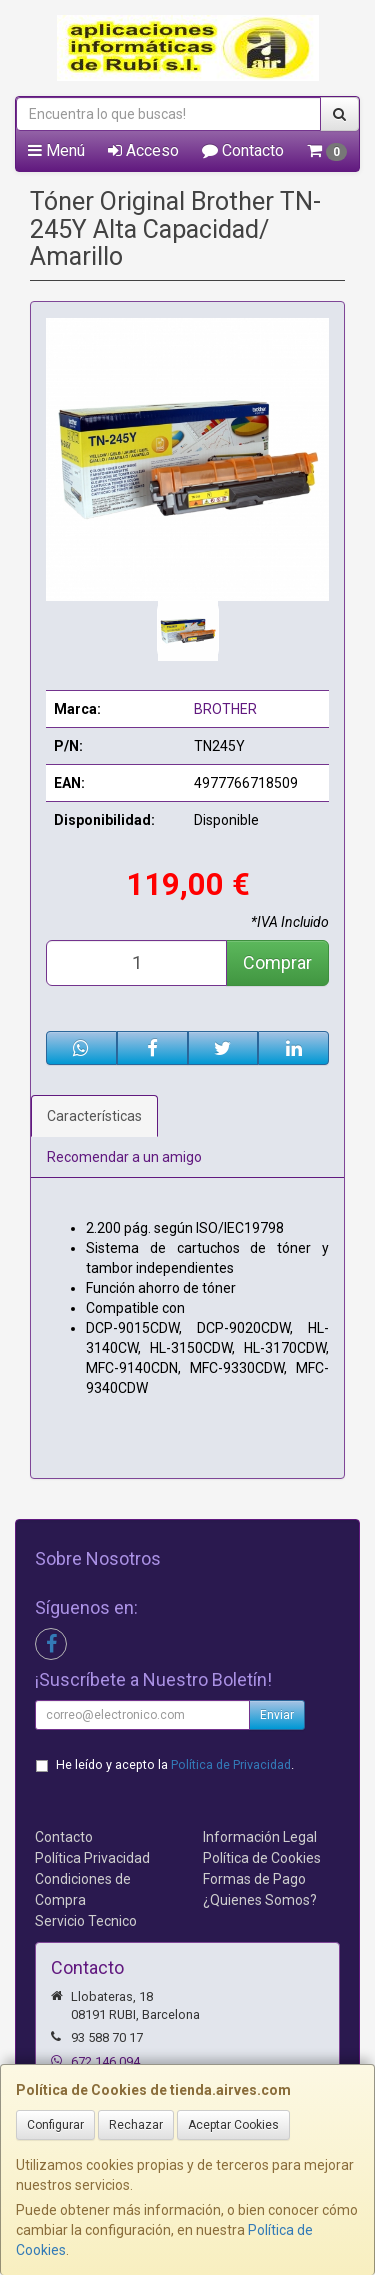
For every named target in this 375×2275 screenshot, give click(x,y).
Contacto (243, 150)
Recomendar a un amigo (124, 1157)
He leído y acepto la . (175, 1764)
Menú (56, 150)
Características (94, 1116)
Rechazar (136, 2125)
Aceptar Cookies (233, 2125)
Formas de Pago (254, 1879)
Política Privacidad (92, 1858)
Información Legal (260, 1837)
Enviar (277, 1715)
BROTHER (225, 709)
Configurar (55, 2125)
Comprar (277, 962)
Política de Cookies (262, 1858)
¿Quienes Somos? (260, 1900)
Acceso (143, 150)
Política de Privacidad (231, 1764)
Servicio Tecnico (86, 1921)
